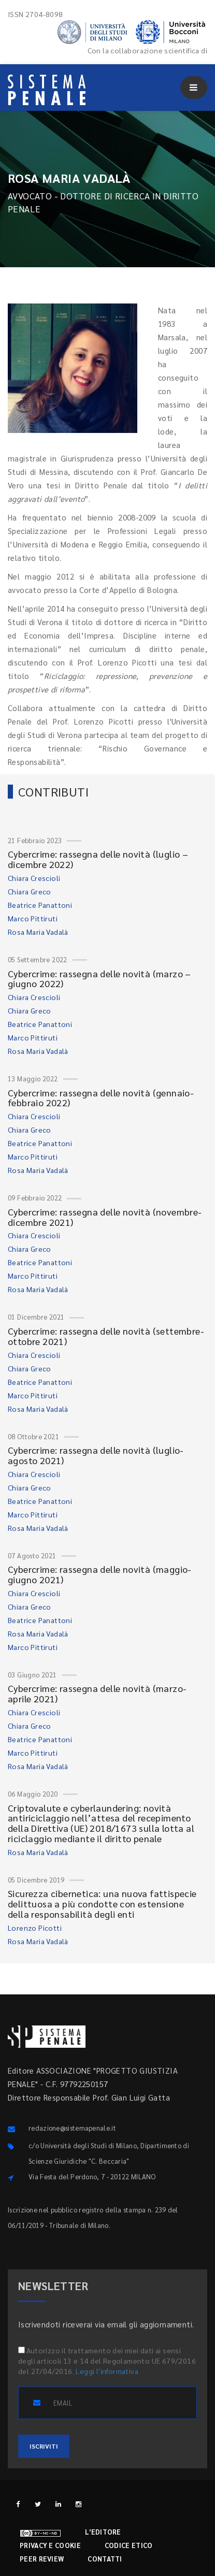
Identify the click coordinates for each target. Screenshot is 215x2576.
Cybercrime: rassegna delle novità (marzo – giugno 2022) (99, 978)
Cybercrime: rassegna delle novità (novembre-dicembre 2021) (105, 1217)
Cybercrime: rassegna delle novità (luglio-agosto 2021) (96, 1455)
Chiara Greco (29, 891)
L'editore (103, 2531)
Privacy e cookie (50, 2545)
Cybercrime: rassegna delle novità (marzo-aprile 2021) (97, 1693)
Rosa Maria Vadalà (38, 931)
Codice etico (129, 2545)
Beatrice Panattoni (40, 904)
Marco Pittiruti (33, 918)
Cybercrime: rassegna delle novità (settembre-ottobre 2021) (106, 1336)
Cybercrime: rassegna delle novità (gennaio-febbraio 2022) (101, 1098)
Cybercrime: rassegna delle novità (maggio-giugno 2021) (100, 1574)
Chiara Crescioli (34, 877)
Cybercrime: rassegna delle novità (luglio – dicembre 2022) (98, 859)
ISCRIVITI (44, 2446)
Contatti (105, 2558)
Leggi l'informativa (107, 2371)
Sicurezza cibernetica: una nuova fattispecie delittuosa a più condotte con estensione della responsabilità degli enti (102, 1903)
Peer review (42, 2558)
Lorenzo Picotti (35, 1927)
